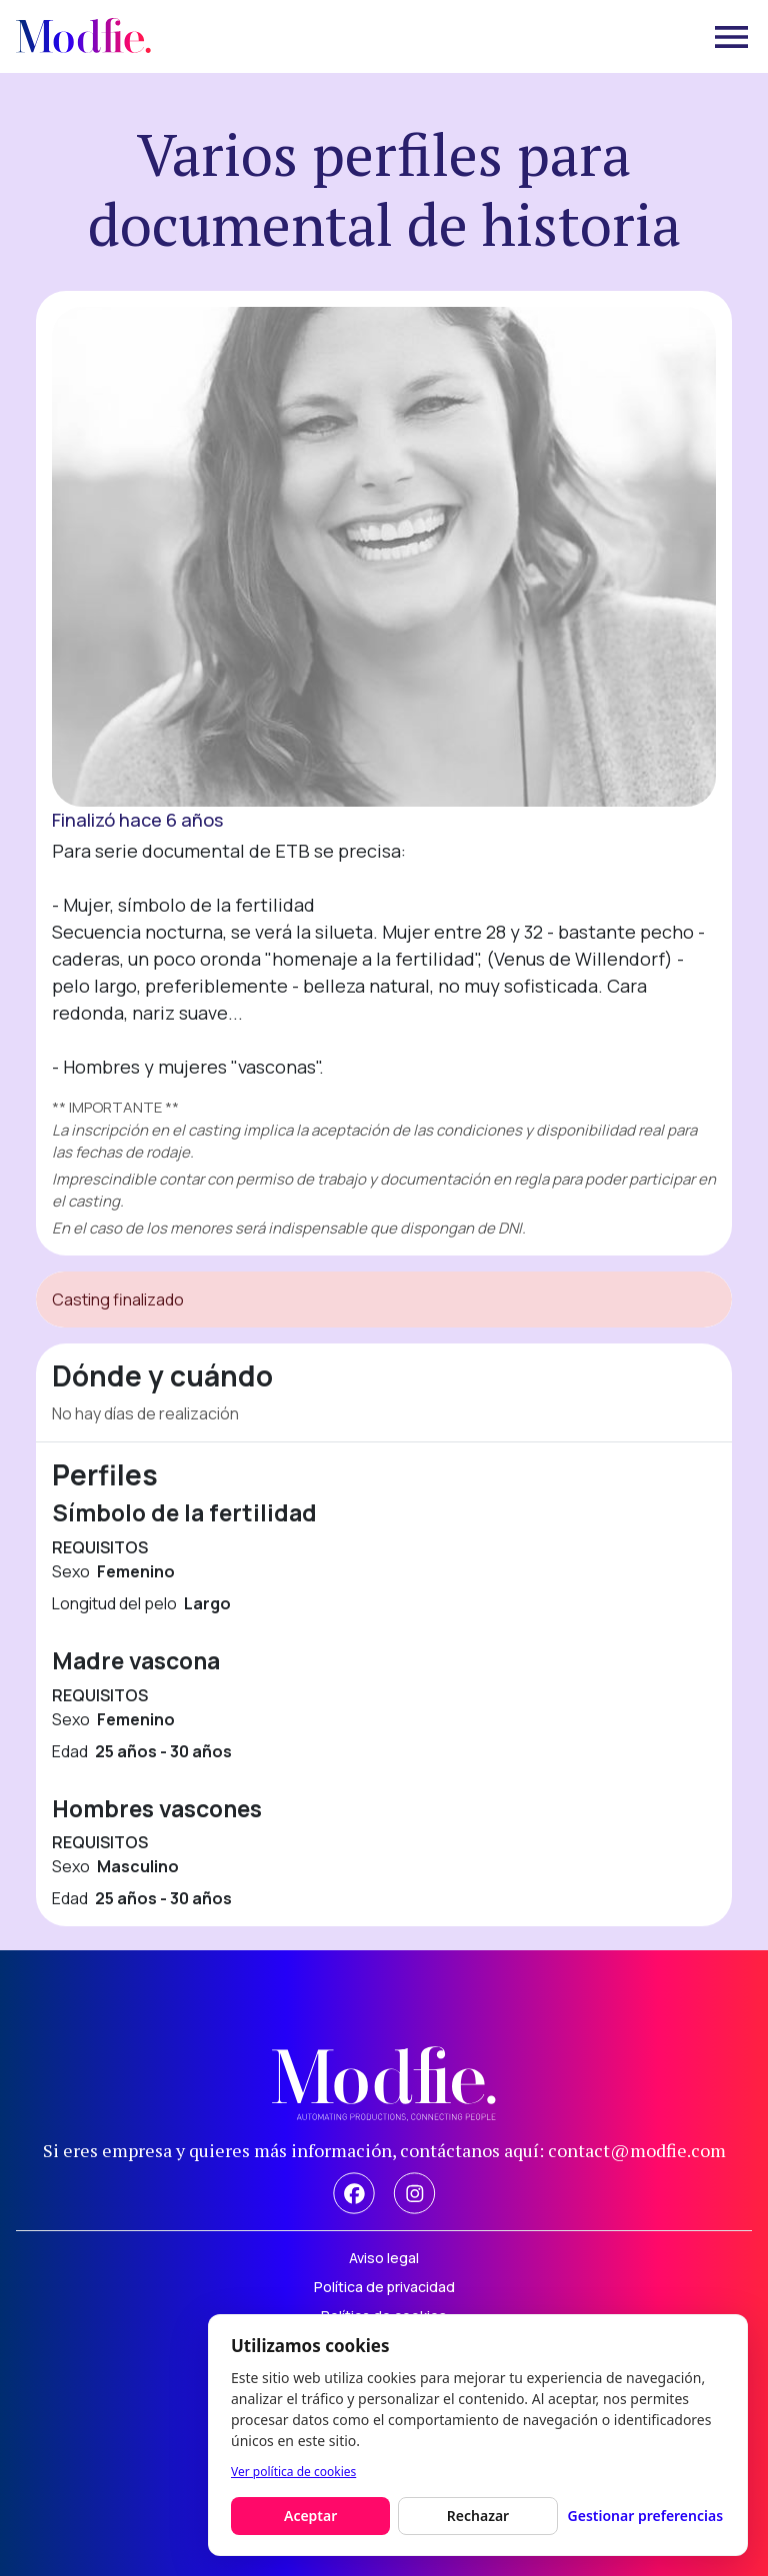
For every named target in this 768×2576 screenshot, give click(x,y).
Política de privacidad (384, 2286)
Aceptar (310, 2515)
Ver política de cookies (293, 2471)
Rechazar (478, 2515)
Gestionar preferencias (646, 2515)
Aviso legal (384, 2257)
